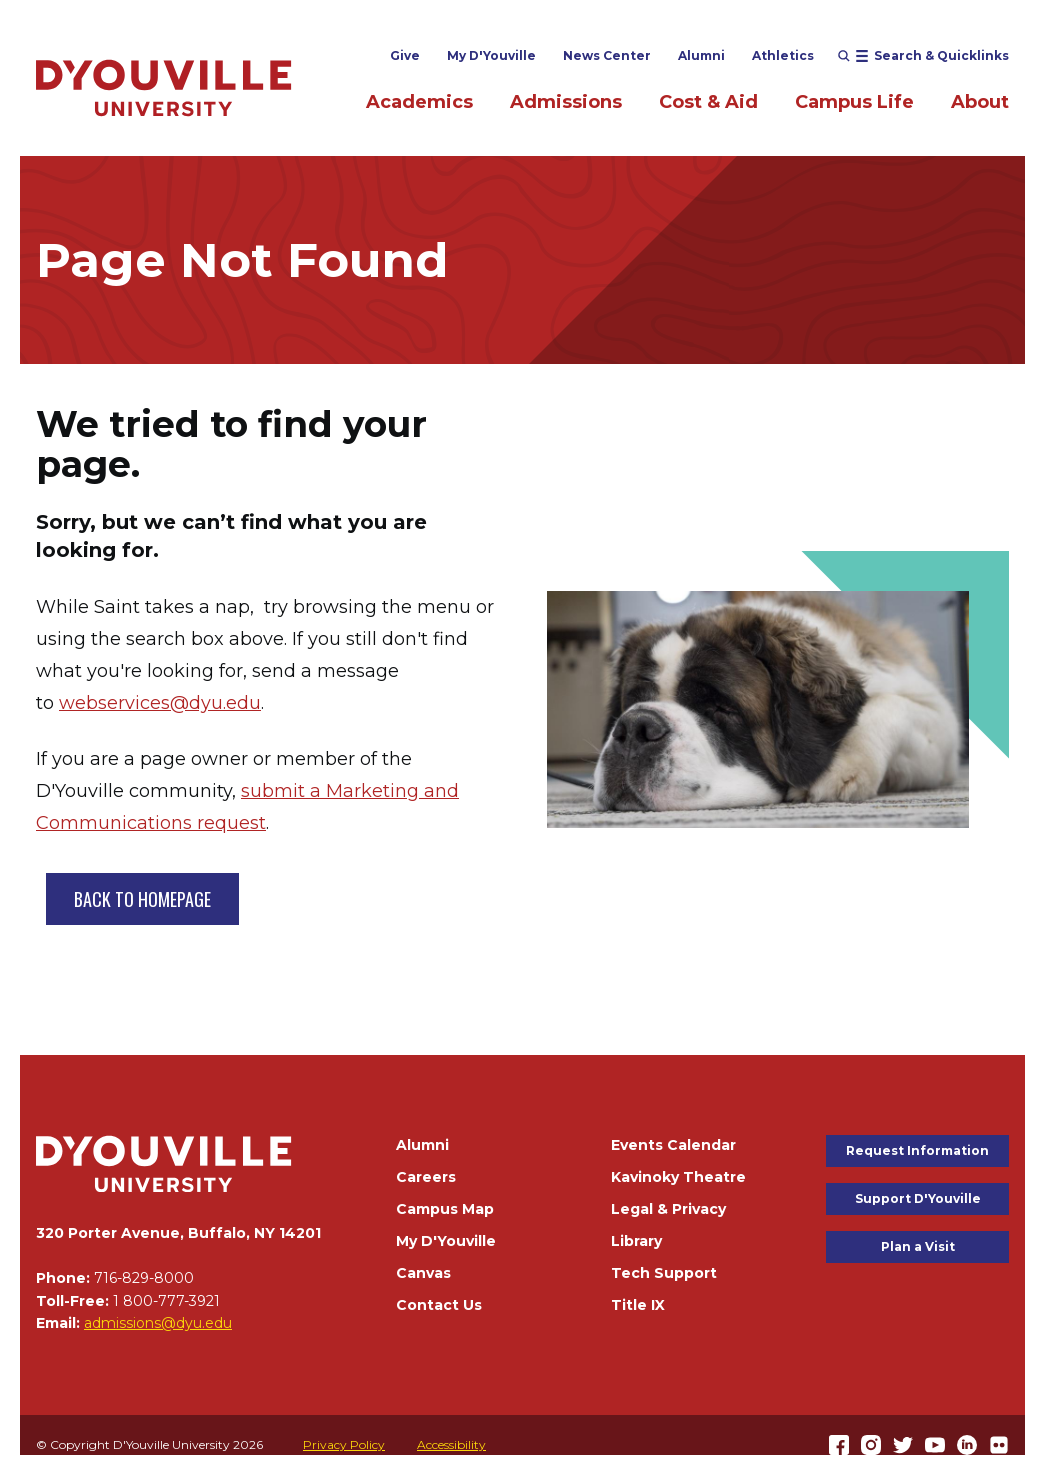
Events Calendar (673, 1145)
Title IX (638, 1305)
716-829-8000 (144, 1278)
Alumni (701, 55)
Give (405, 55)
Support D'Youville (918, 1198)
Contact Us (439, 1305)
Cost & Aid (708, 102)
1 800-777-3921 (166, 1301)
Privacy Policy (344, 1444)
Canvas (423, 1273)
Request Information (917, 1150)
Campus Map (445, 1209)
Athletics (783, 55)
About (980, 102)
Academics (419, 102)
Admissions (566, 102)
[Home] (164, 87)
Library (636, 1241)
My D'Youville (491, 55)
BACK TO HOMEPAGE (142, 899)
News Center (607, 55)
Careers (426, 1177)
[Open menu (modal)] (923, 56)
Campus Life (854, 102)
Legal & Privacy (668, 1209)
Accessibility (451, 1444)
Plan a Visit (918, 1246)
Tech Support (664, 1273)
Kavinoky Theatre (678, 1177)
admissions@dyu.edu (158, 1323)
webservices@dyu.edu (160, 703)
